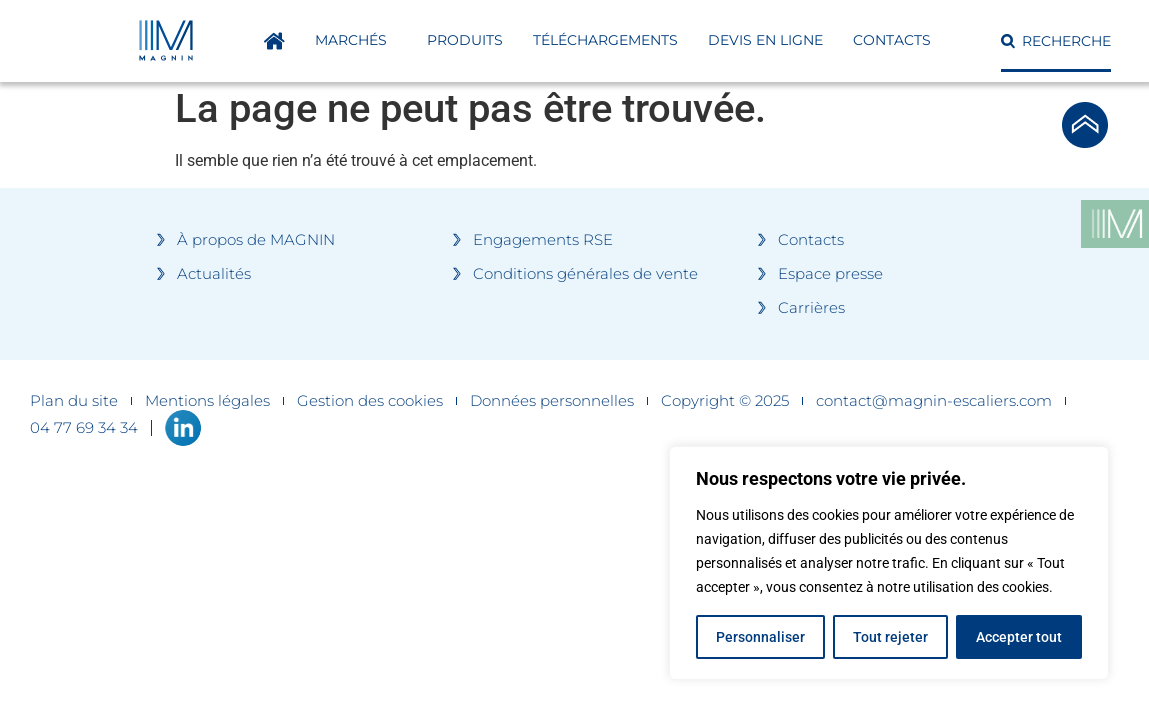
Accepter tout (1019, 637)
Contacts (892, 40)
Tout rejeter (890, 637)
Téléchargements (605, 40)
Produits (465, 40)
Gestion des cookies (370, 401)
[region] (889, 563)
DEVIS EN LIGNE (765, 40)
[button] (1056, 41)
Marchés (356, 41)
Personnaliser (760, 637)
